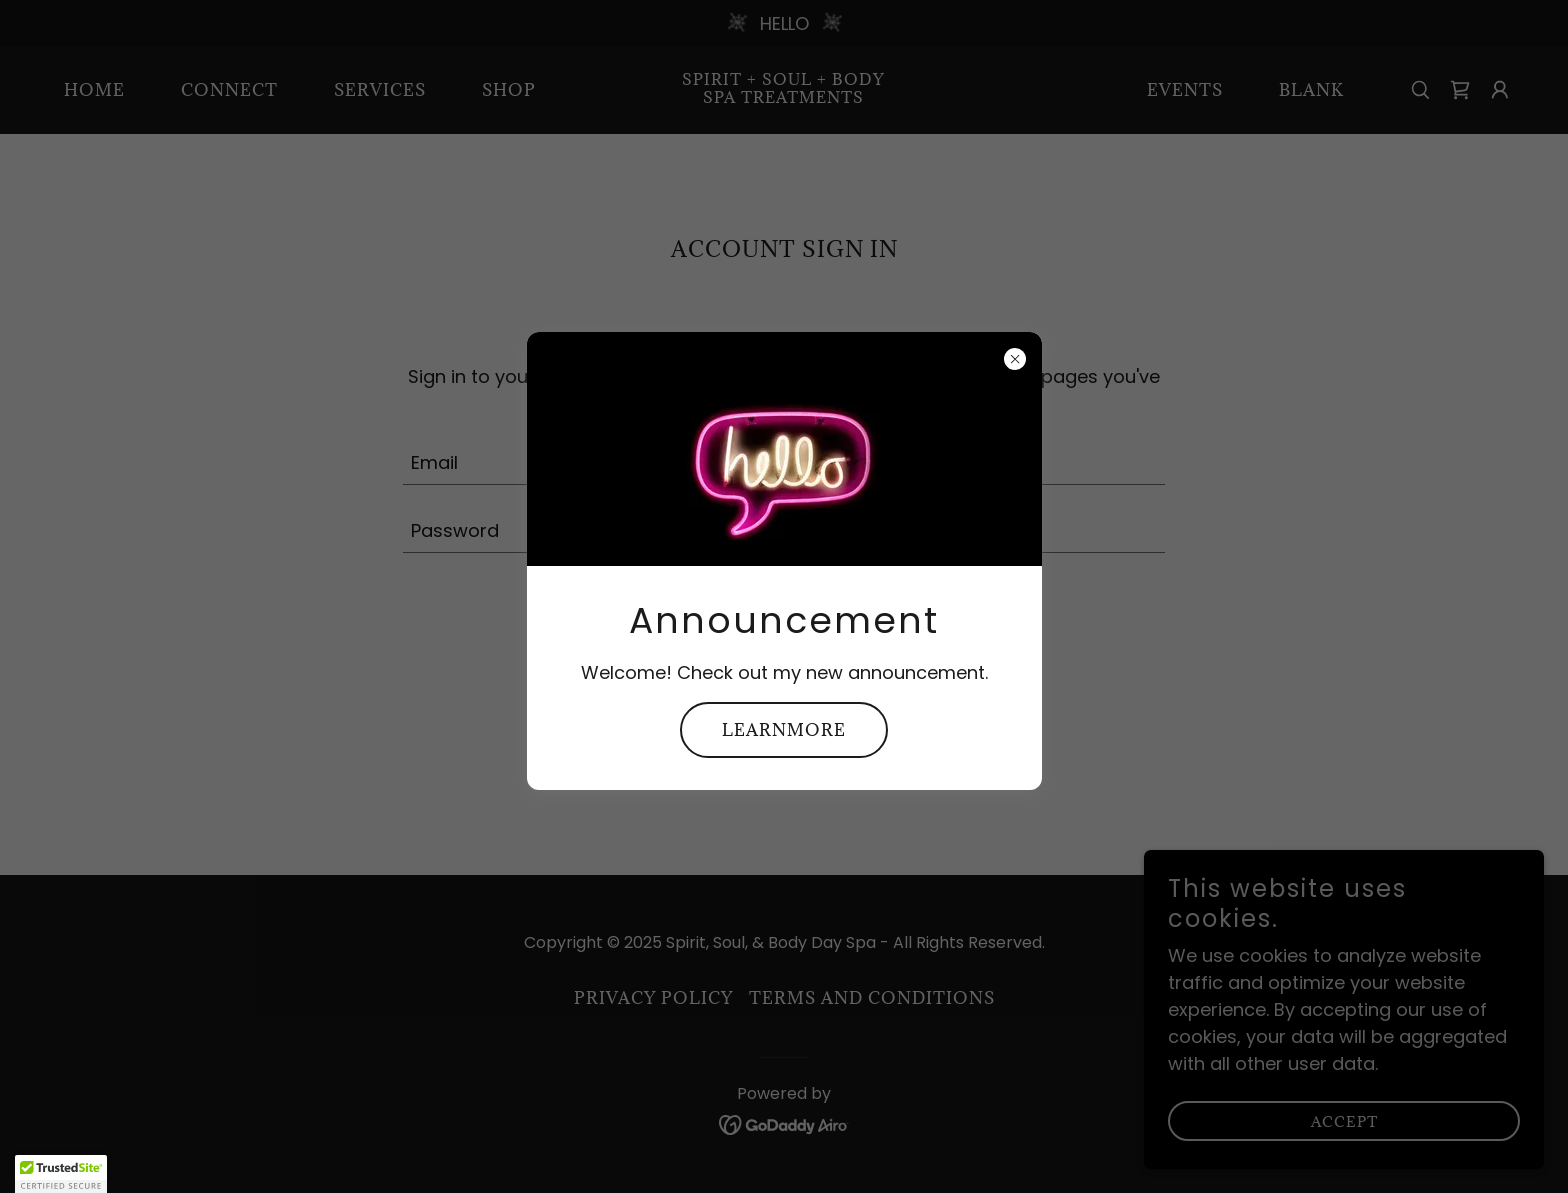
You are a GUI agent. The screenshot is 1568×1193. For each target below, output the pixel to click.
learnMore (784, 730)
